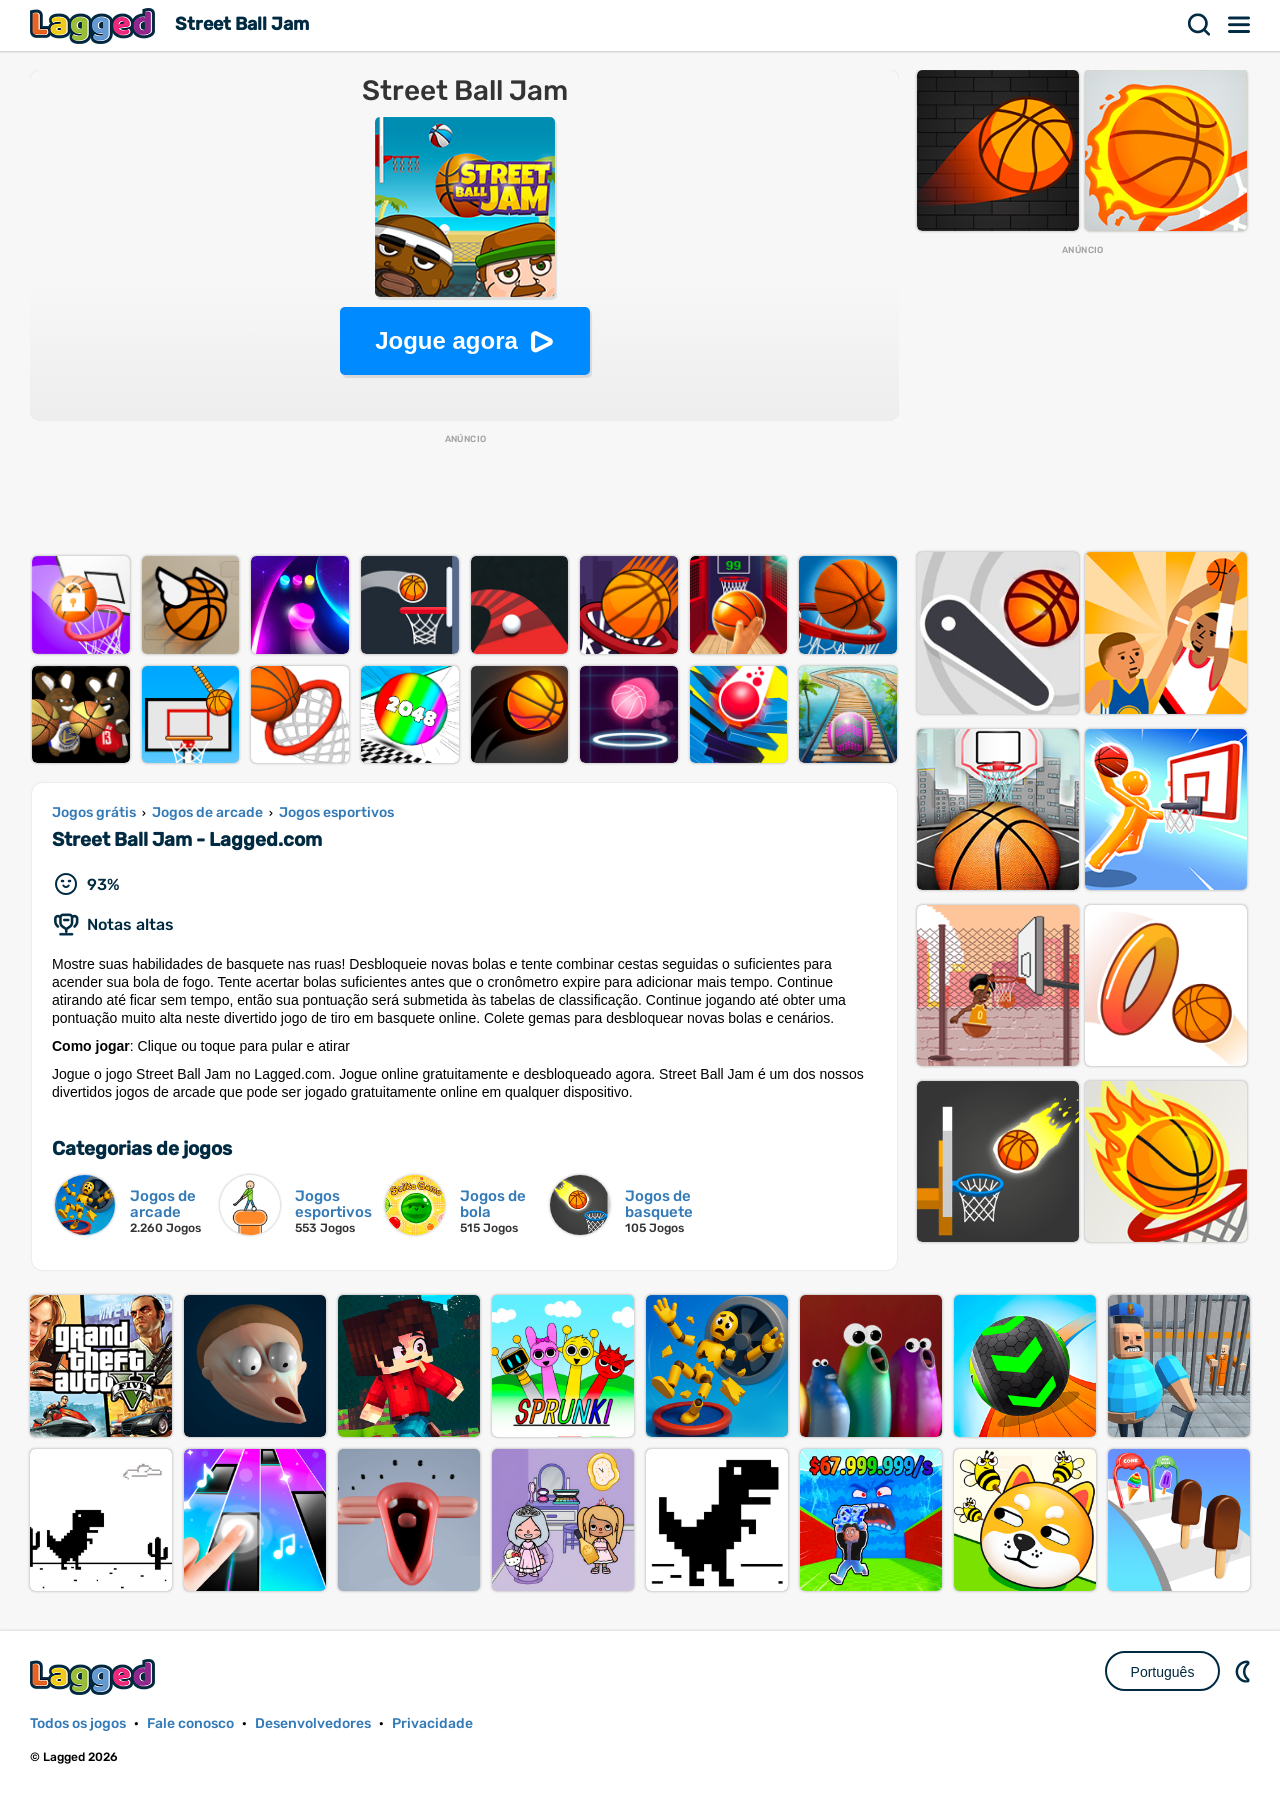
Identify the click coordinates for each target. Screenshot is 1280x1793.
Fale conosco (190, 1723)
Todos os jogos (78, 1723)
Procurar (1200, 25)
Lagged (95, 25)
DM (1245, 1671)
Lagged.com (95, 1676)
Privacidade (432, 1723)
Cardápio (1240, 25)
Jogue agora (446, 340)
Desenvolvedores (313, 1723)
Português (1163, 1672)
